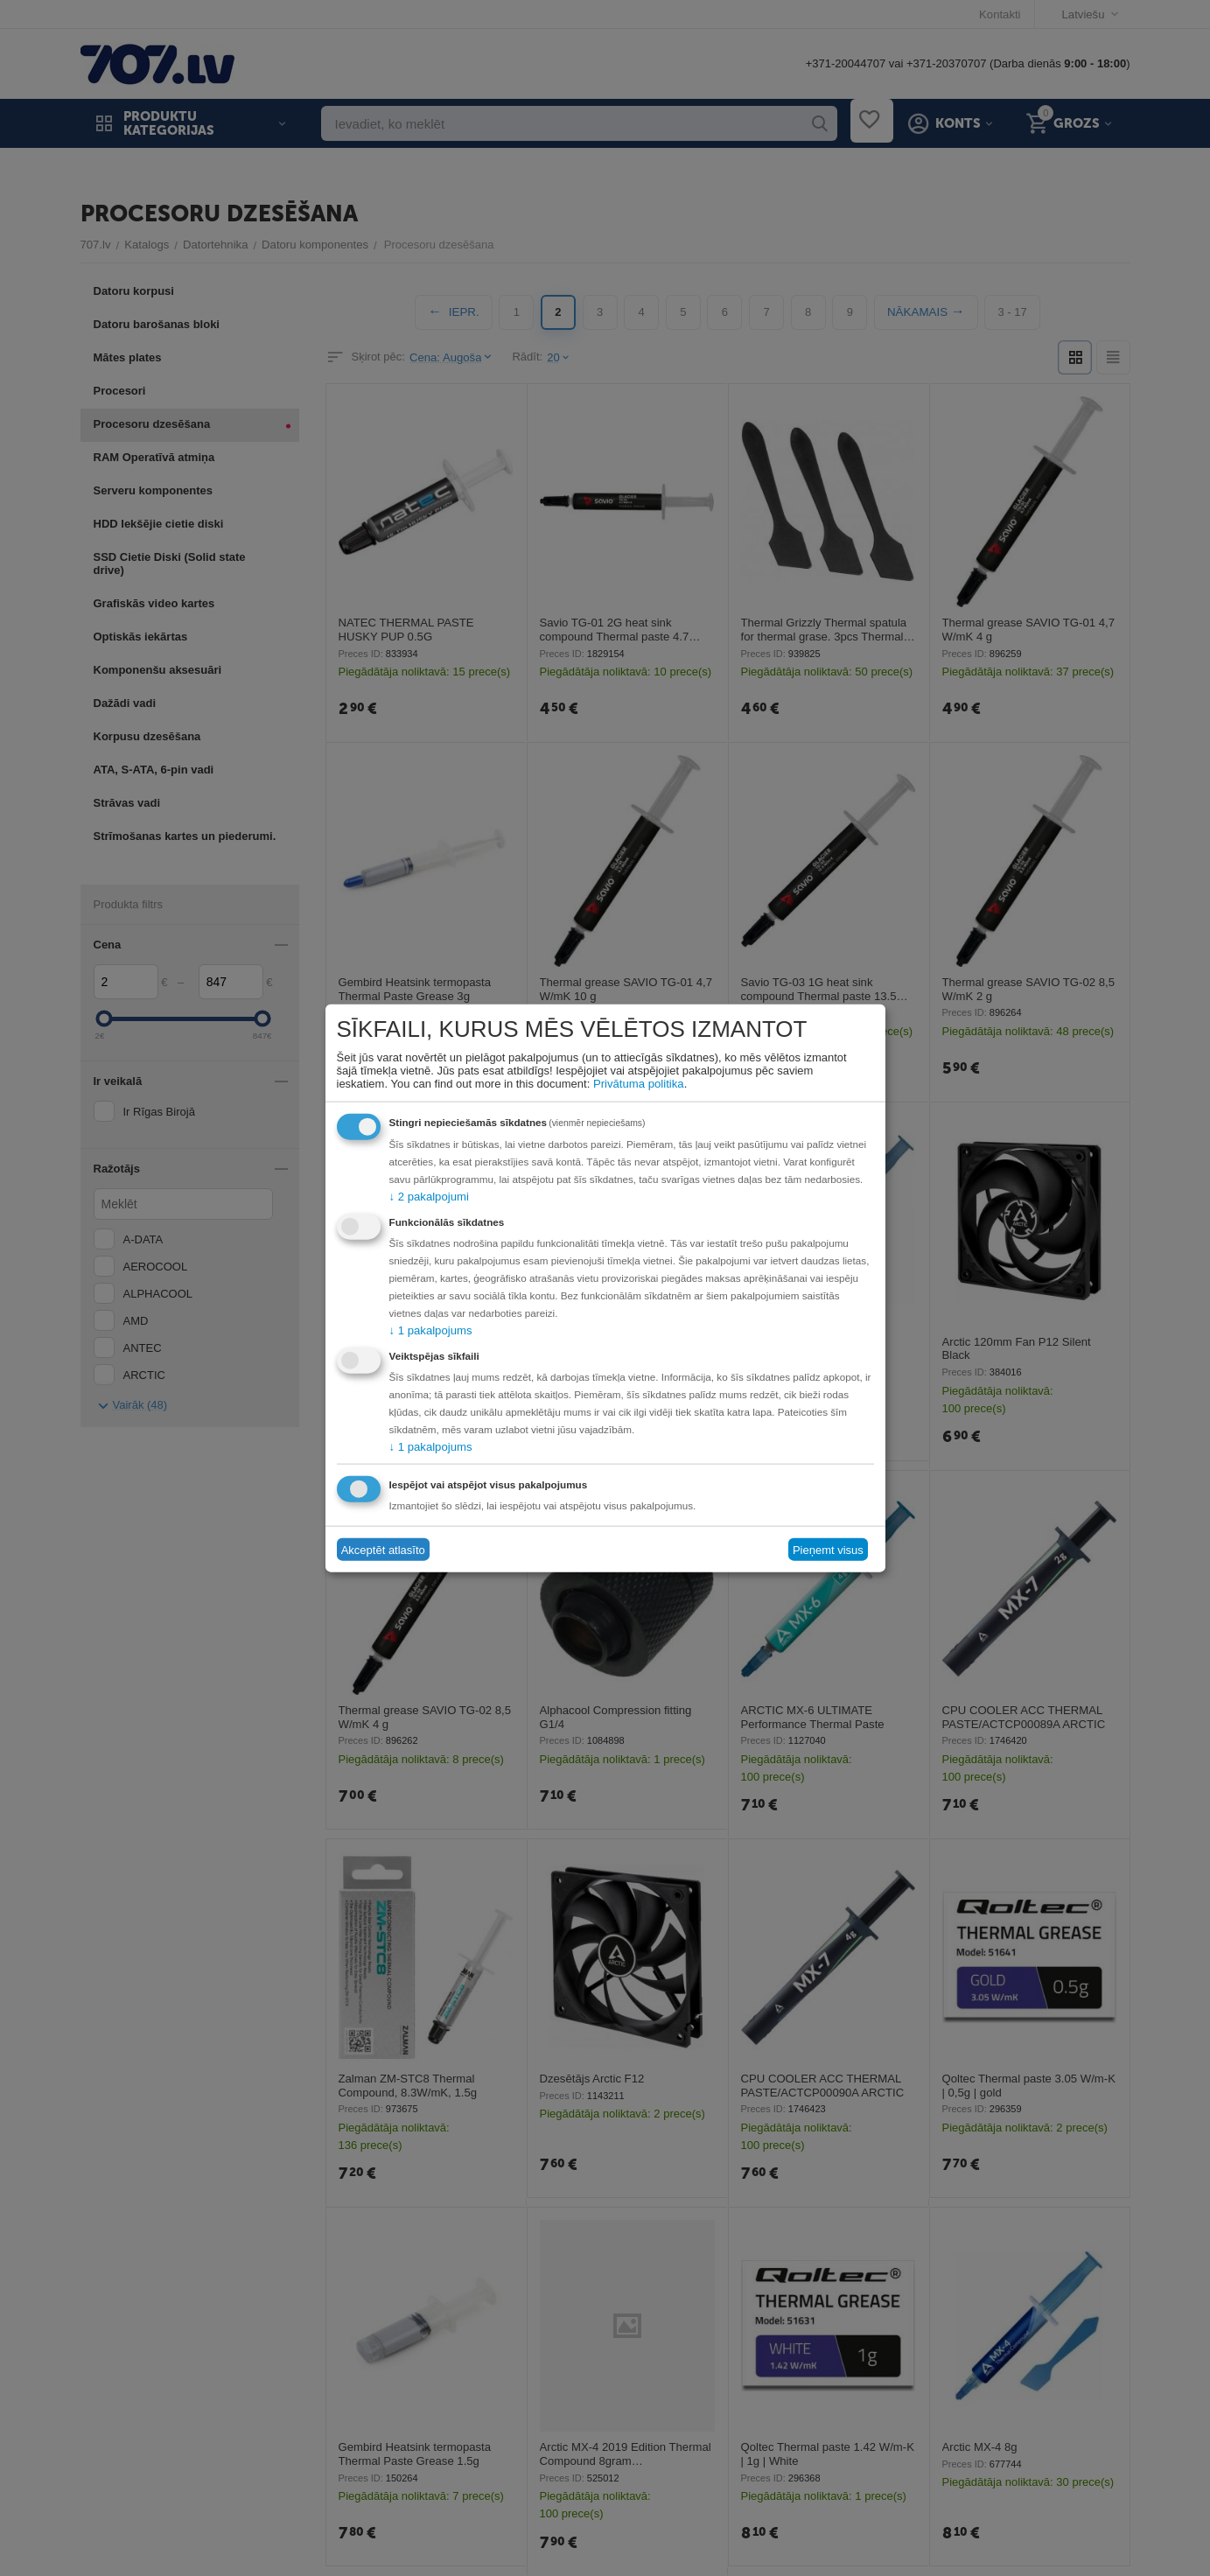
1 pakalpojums (430, 1330)
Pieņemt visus (828, 1549)
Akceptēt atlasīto (383, 1549)
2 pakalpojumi (428, 1196)
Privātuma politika (638, 1083)
